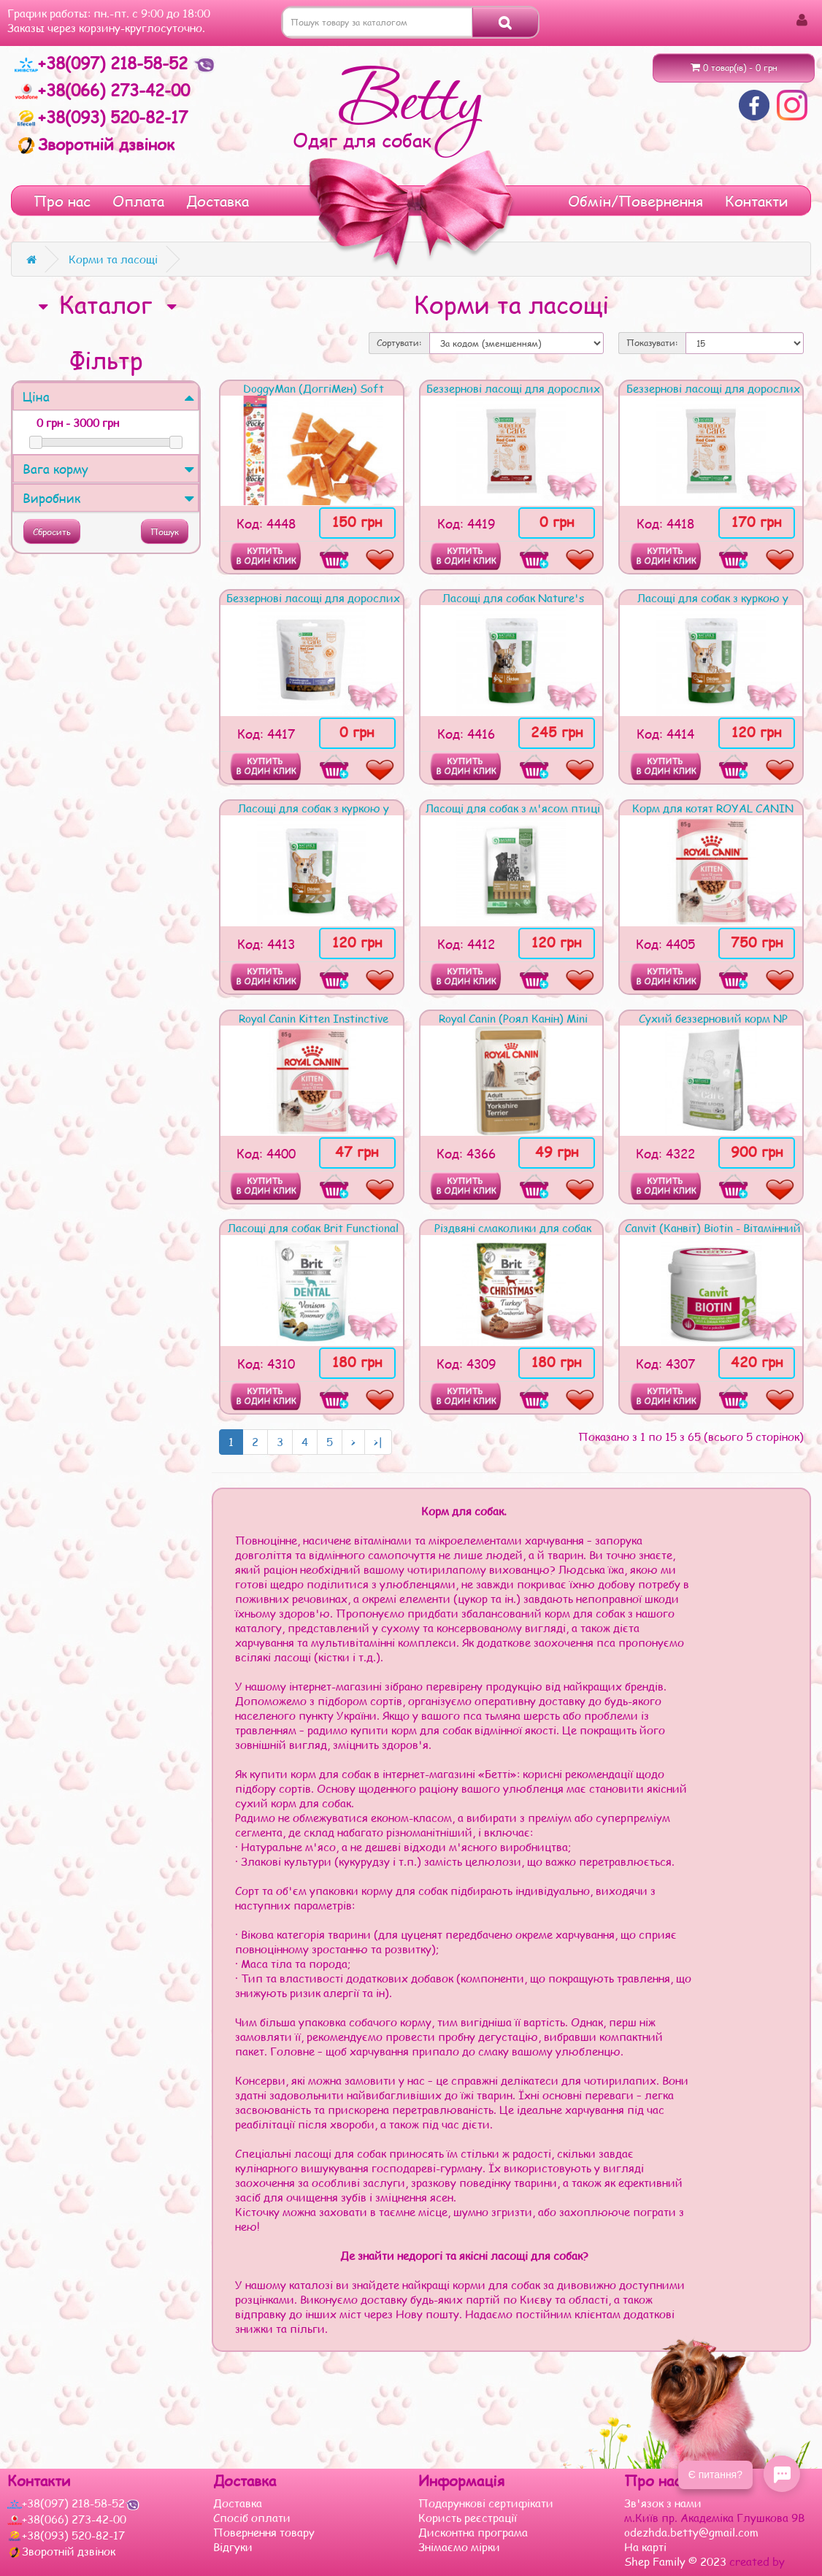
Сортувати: (399, 343)
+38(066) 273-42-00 (102, 90)
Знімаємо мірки (459, 2547)
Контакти (756, 201)
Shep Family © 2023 (676, 2561)
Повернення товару (264, 2532)
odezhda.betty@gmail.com (691, 2532)
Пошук (164, 532)
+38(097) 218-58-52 (104, 63)
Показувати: (652, 343)
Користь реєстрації (467, 2517)
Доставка (217, 201)
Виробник (108, 498)
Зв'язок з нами (663, 2503)
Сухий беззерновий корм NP (713, 1018)
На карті (645, 2547)
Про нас (62, 201)
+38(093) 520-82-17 (101, 117)
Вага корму (108, 468)
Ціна (108, 396)
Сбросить (52, 532)
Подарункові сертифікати (485, 2503)
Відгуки (233, 2547)
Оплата (138, 201)
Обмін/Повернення (635, 201)
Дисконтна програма (473, 2532)
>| (378, 1441)
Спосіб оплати (252, 2517)
